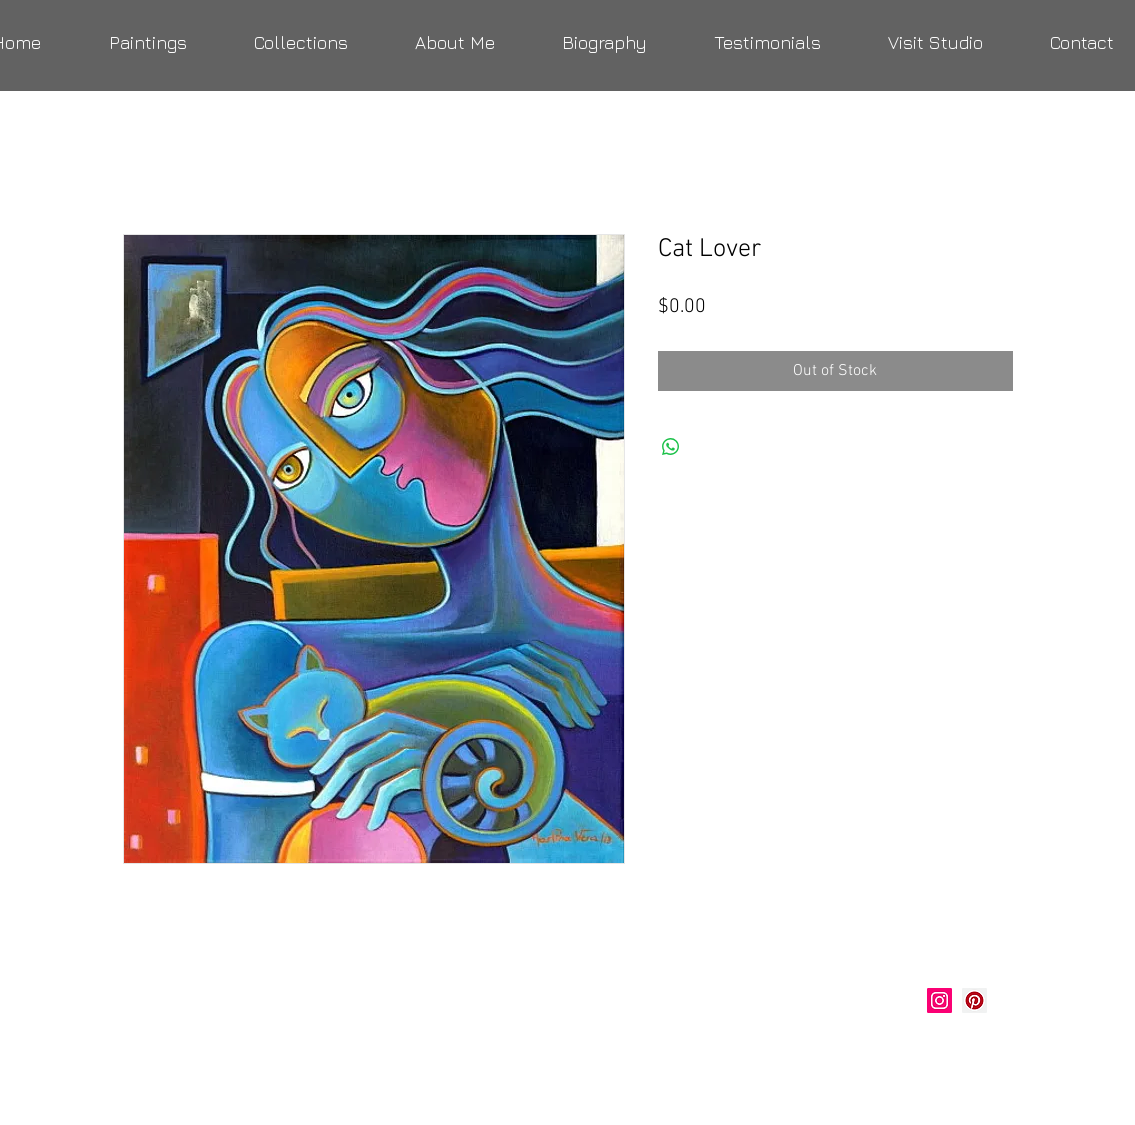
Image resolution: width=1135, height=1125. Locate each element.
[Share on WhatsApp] (671, 447)
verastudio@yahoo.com (230, 1050)
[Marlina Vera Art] (974, 1000)
